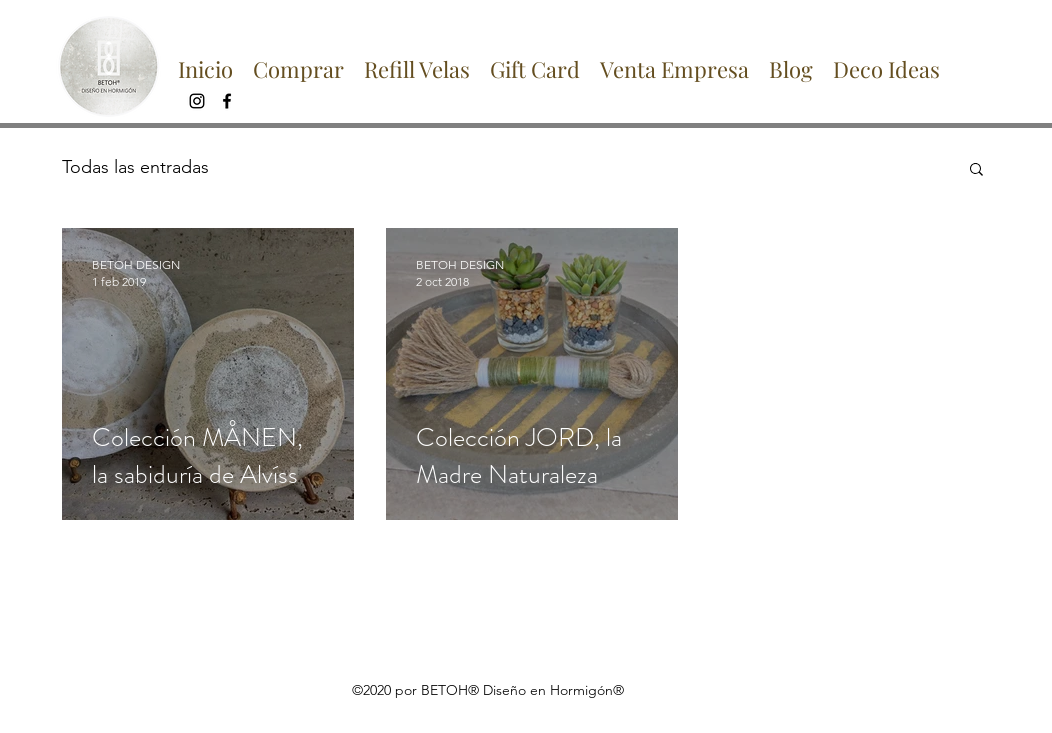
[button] (976, 170)
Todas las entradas (135, 167)
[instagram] (197, 101)
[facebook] (227, 101)
